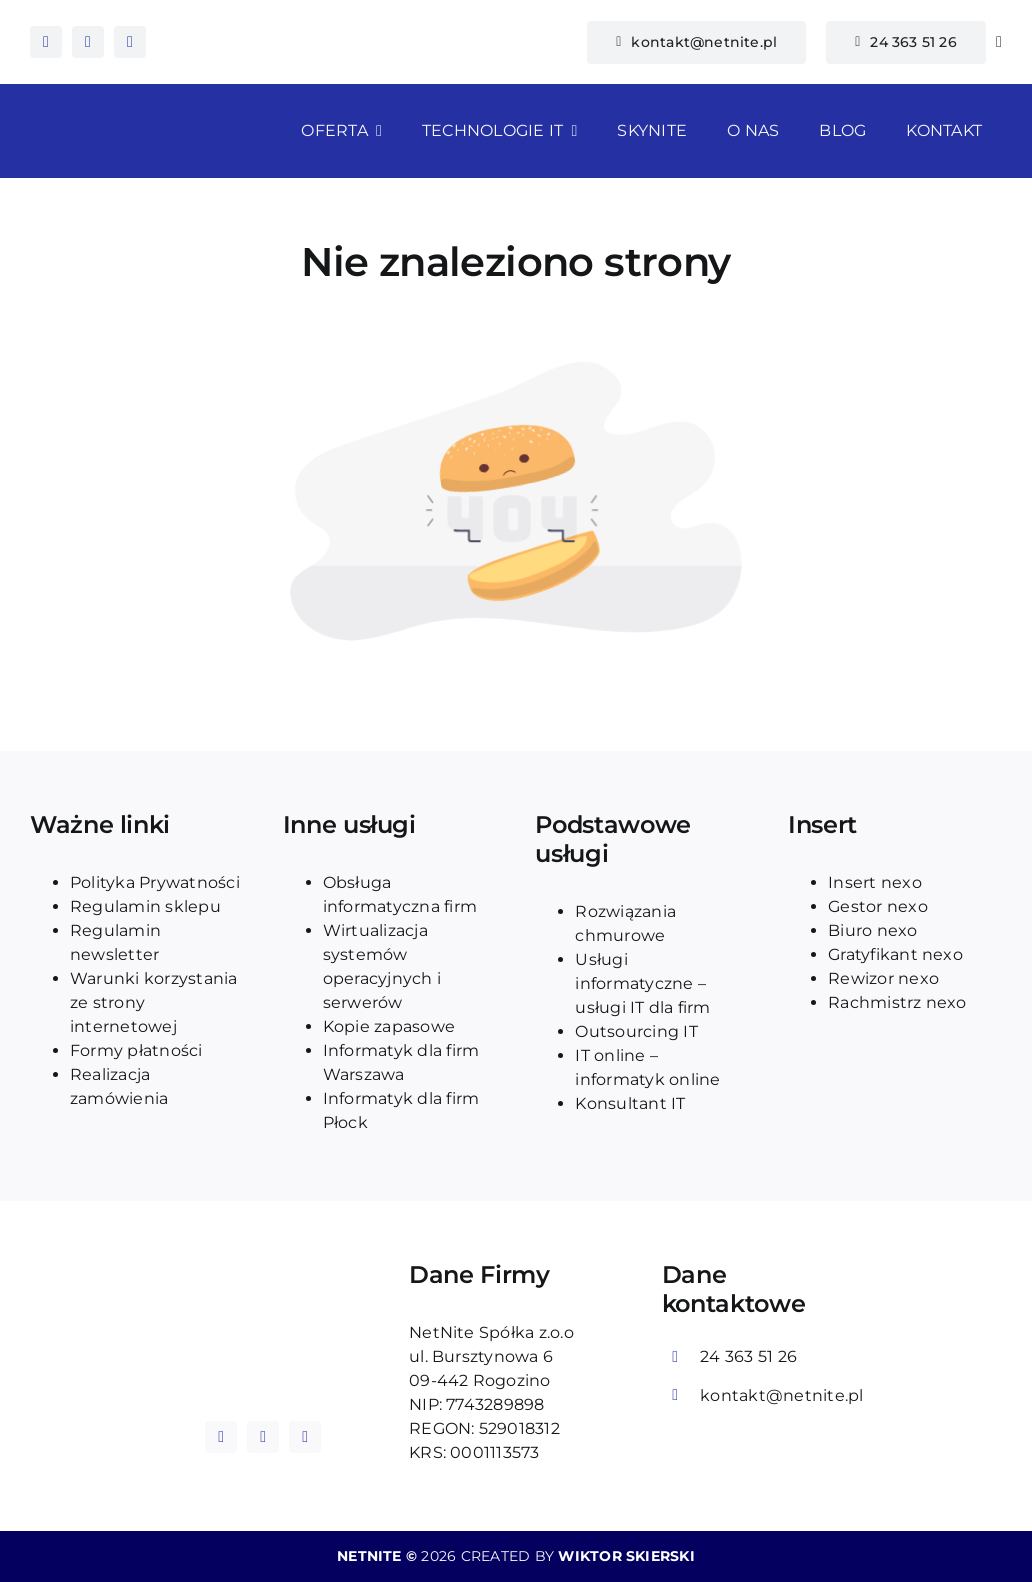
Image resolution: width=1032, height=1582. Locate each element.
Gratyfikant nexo (895, 954)
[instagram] (88, 42)
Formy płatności (136, 1050)
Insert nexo (875, 882)
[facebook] (46, 42)
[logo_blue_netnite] (263, 1305)
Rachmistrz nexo (897, 1002)
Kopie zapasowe (389, 1026)
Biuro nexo (872, 930)
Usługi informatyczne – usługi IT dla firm (642, 983)
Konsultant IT (630, 1103)
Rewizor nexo (883, 978)
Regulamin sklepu (145, 906)
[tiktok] (130, 42)
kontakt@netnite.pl (781, 1395)
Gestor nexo (878, 906)
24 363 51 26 (748, 1356)
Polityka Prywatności (155, 882)
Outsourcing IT (636, 1031)
